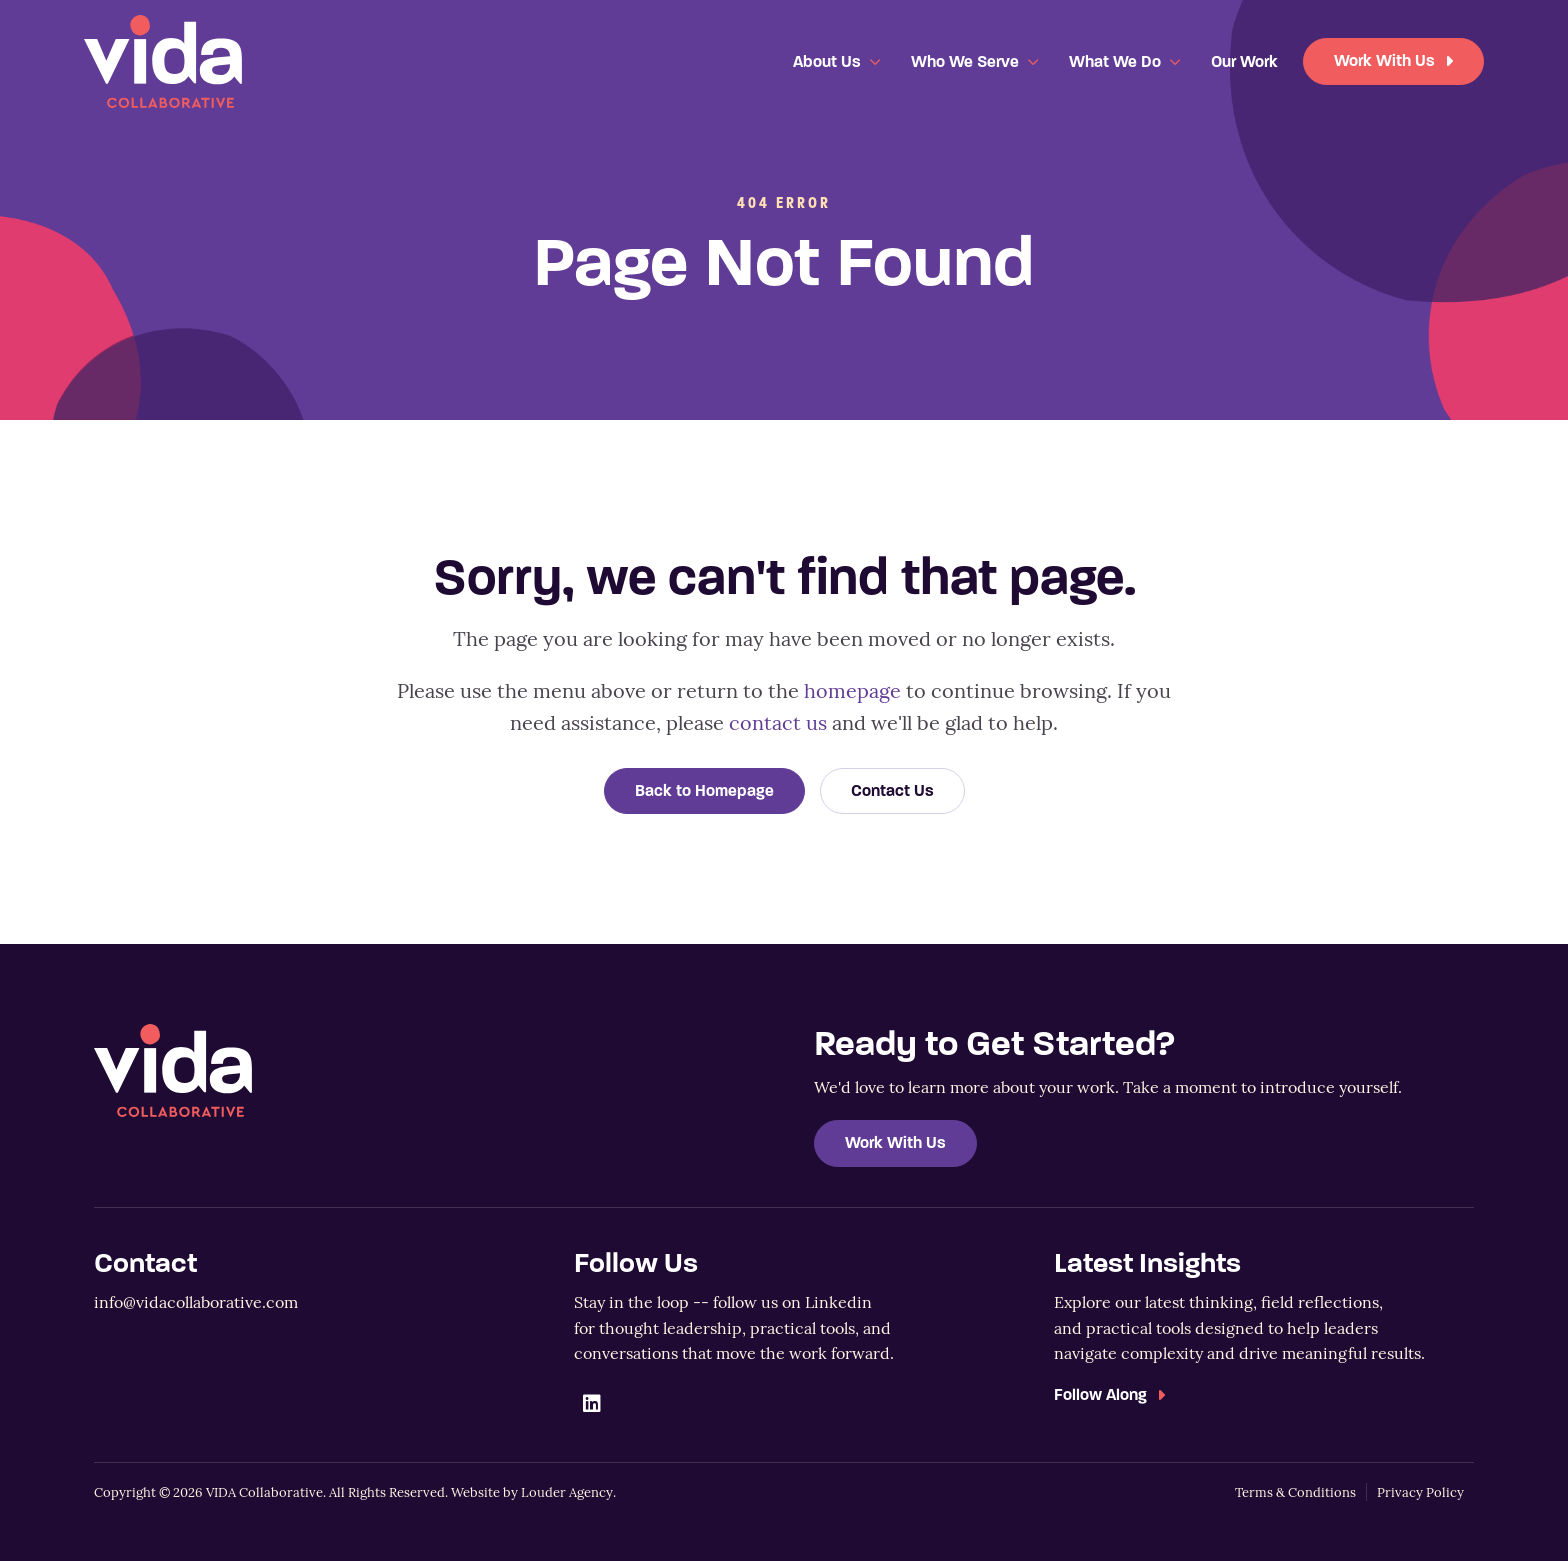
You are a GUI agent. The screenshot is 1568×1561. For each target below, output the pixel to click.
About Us (827, 61)
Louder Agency (567, 1492)
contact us (778, 721)
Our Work (1244, 61)
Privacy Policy (1420, 1492)
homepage (852, 689)
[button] (592, 1404)
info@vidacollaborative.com (196, 1301)
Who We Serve (965, 61)
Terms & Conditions (1295, 1492)
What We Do (1115, 61)
